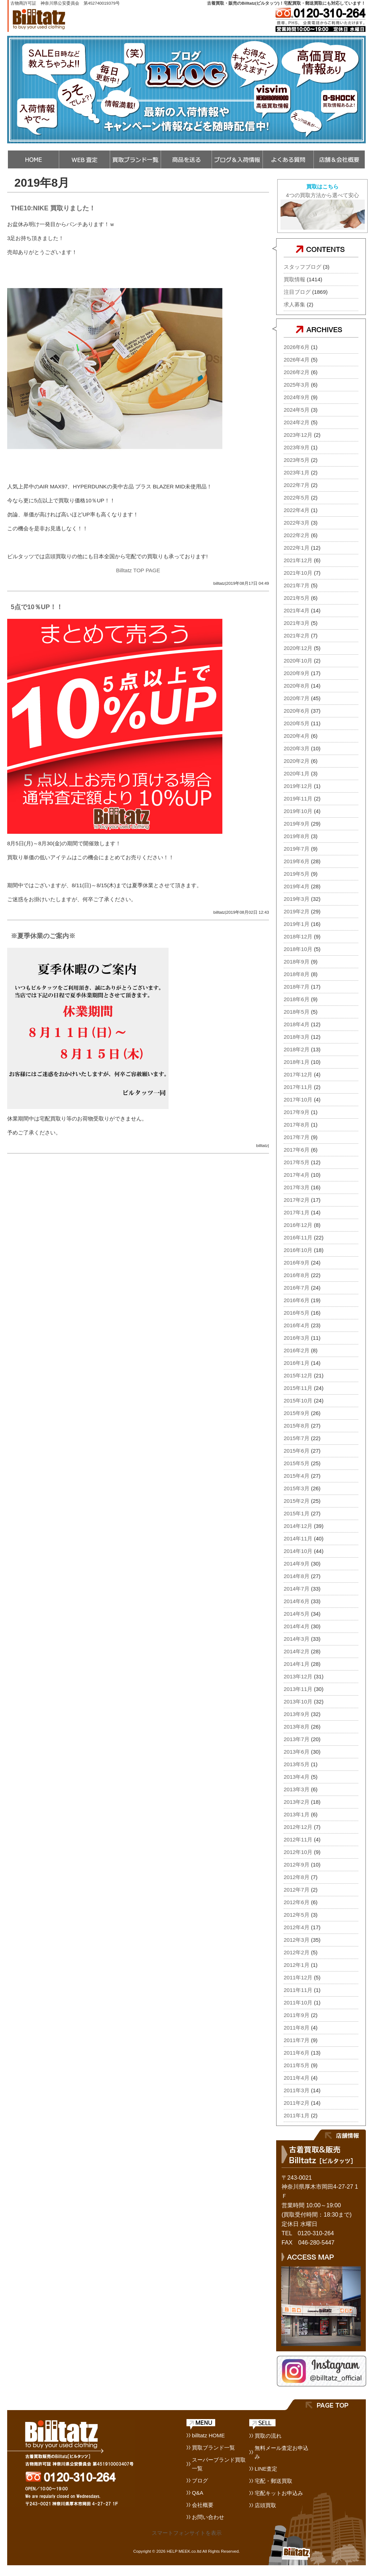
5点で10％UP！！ (37, 607)
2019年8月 (297, 836)
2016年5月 (297, 1313)
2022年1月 (297, 548)
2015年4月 (297, 1476)
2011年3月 (297, 2090)
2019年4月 (297, 886)
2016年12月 (298, 1225)
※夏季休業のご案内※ (43, 936)
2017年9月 (297, 1112)
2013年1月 (297, 1814)
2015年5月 (297, 1463)
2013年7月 (297, 1739)
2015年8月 (297, 1426)
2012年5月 (297, 1915)
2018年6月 (297, 999)
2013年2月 (297, 1802)
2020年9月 (297, 673)
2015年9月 (297, 1413)
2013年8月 (297, 1727)
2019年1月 (297, 924)
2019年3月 (297, 899)
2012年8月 (297, 1877)
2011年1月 (297, 2115)
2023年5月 (297, 460)
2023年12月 (298, 435)
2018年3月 (297, 1037)
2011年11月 (298, 1990)
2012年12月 (298, 1827)
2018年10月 (298, 949)
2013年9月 (297, 1714)
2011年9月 (297, 2015)
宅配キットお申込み (279, 2493)
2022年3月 (297, 523)
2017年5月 (297, 1162)
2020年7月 (297, 698)
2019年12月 (298, 786)
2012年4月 (297, 1927)
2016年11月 (298, 1237)
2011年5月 (297, 2065)
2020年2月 (297, 761)
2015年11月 (298, 1388)
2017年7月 (297, 1137)
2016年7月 (297, 1288)
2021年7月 (297, 585)
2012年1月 (297, 1965)
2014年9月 (297, 1564)
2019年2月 (297, 911)
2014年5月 (297, 1614)
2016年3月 (297, 1338)
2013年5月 (297, 1764)
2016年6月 (297, 1300)
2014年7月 (297, 1589)
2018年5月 (297, 1012)
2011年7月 (297, 2040)
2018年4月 (297, 1024)
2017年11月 (298, 1087)
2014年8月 (297, 1576)
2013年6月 (297, 1752)
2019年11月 (298, 798)
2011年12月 (298, 1977)
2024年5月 (297, 410)
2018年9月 (297, 962)
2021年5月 (297, 598)
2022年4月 (297, 510)
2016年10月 (298, 1250)
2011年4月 (297, 2078)
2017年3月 (297, 1187)
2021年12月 (298, 560)
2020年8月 (297, 686)
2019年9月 (297, 824)
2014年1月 (297, 1664)
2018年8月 (297, 974)
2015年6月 (297, 1451)
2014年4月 (297, 1626)
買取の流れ (268, 2436)
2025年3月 (297, 385)
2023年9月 (297, 447)
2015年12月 (298, 1375)
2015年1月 (297, 1513)
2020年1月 (297, 773)
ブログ (200, 2480)
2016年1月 (297, 1363)
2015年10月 (298, 1400)
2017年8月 (297, 1125)
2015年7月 (297, 1438)
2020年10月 (298, 661)
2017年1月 (297, 1212)
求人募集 (294, 304)
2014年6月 (297, 1601)
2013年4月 (297, 1777)
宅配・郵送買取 (273, 2481)
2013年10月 (298, 1701)
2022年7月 (297, 485)
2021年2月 (297, 635)
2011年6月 (297, 2053)
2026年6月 (297, 347)
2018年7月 (297, 987)
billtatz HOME (208, 2435)
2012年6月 (297, 1902)
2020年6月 (297, 711)
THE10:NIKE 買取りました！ (53, 208)
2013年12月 (298, 1676)
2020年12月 (298, 648)
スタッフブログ (302, 267)
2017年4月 (297, 1175)
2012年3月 (297, 1940)
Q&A (197, 2493)
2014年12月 (298, 1526)
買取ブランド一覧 (213, 2447)
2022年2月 (297, 535)
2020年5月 (297, 723)
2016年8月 (297, 1275)
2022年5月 (297, 497)
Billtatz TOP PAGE (138, 570)
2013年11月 (298, 1689)
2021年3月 (297, 623)
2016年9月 (297, 1263)
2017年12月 (298, 1074)
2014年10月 (298, 1551)
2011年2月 (297, 2103)
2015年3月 (297, 1488)
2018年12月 (298, 936)
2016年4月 (297, 1325)
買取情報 (294, 279)
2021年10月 (298, 573)
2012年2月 (297, 1952)
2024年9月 (297, 397)
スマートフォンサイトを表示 (187, 2533)
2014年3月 (297, 1639)
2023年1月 (297, 472)
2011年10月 (298, 2002)
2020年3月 (297, 748)
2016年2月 (297, 1350)
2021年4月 (297, 610)
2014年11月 (298, 1538)
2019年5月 (297, 874)
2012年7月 (297, 1890)
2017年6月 (297, 1150)
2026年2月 (297, 372)
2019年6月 (297, 861)
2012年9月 (297, 1864)
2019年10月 (298, 811)
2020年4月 (297, 736)
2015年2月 (297, 1501)
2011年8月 (297, 2028)
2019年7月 (297, 849)
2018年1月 (297, 1062)
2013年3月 (297, 1789)
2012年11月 (298, 1839)
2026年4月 (297, 360)
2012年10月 (298, 1852)
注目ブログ (297, 292)
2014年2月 (297, 1651)
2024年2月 (297, 422)
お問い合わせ (208, 2517)
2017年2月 (297, 1200)
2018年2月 (297, 1049)
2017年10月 (298, 1099)
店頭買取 (265, 2505)
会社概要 (202, 2505)
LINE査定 (266, 2469)
